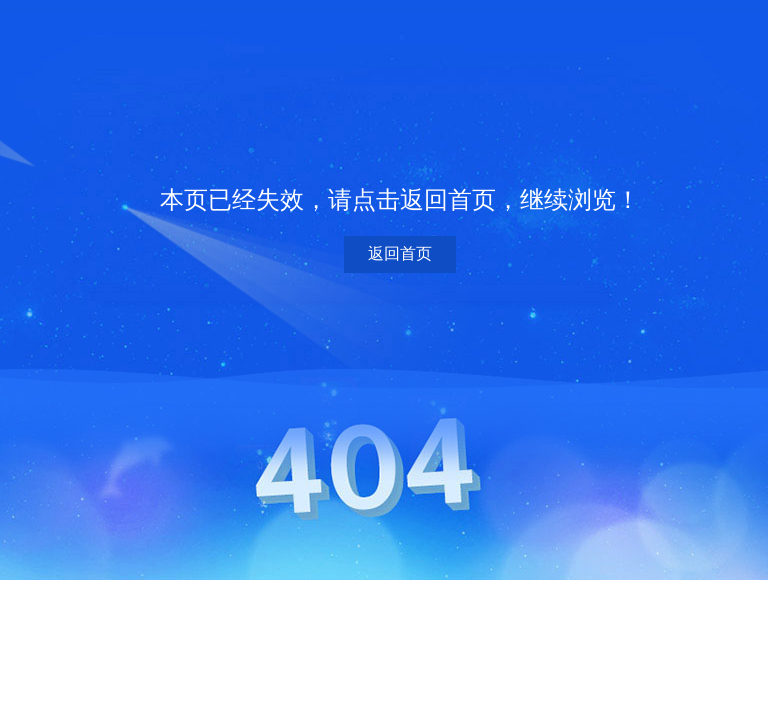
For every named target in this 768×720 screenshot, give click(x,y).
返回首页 (400, 253)
